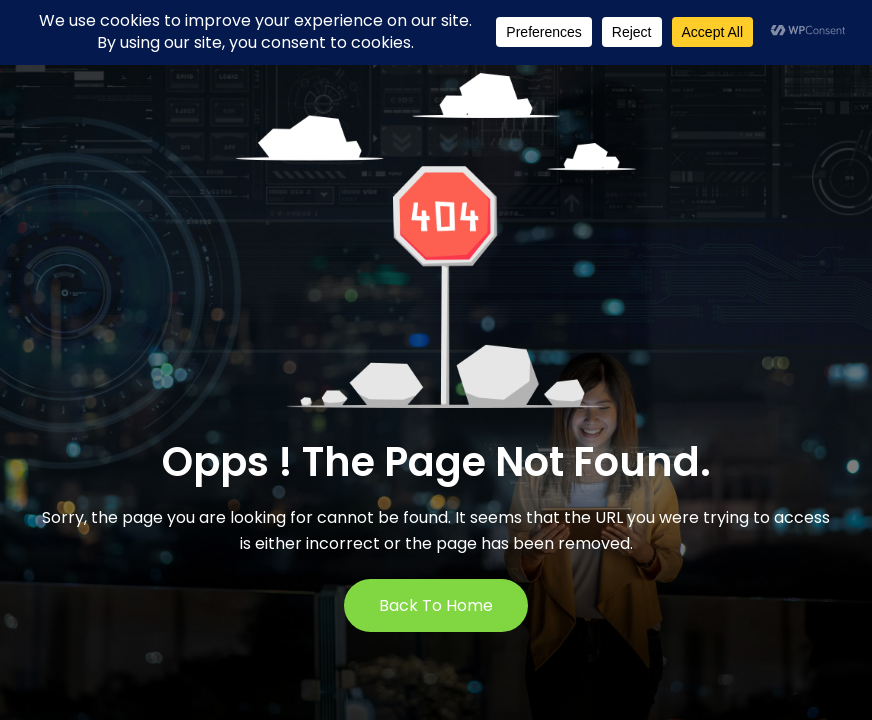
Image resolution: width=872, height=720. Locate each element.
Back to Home (436, 605)
